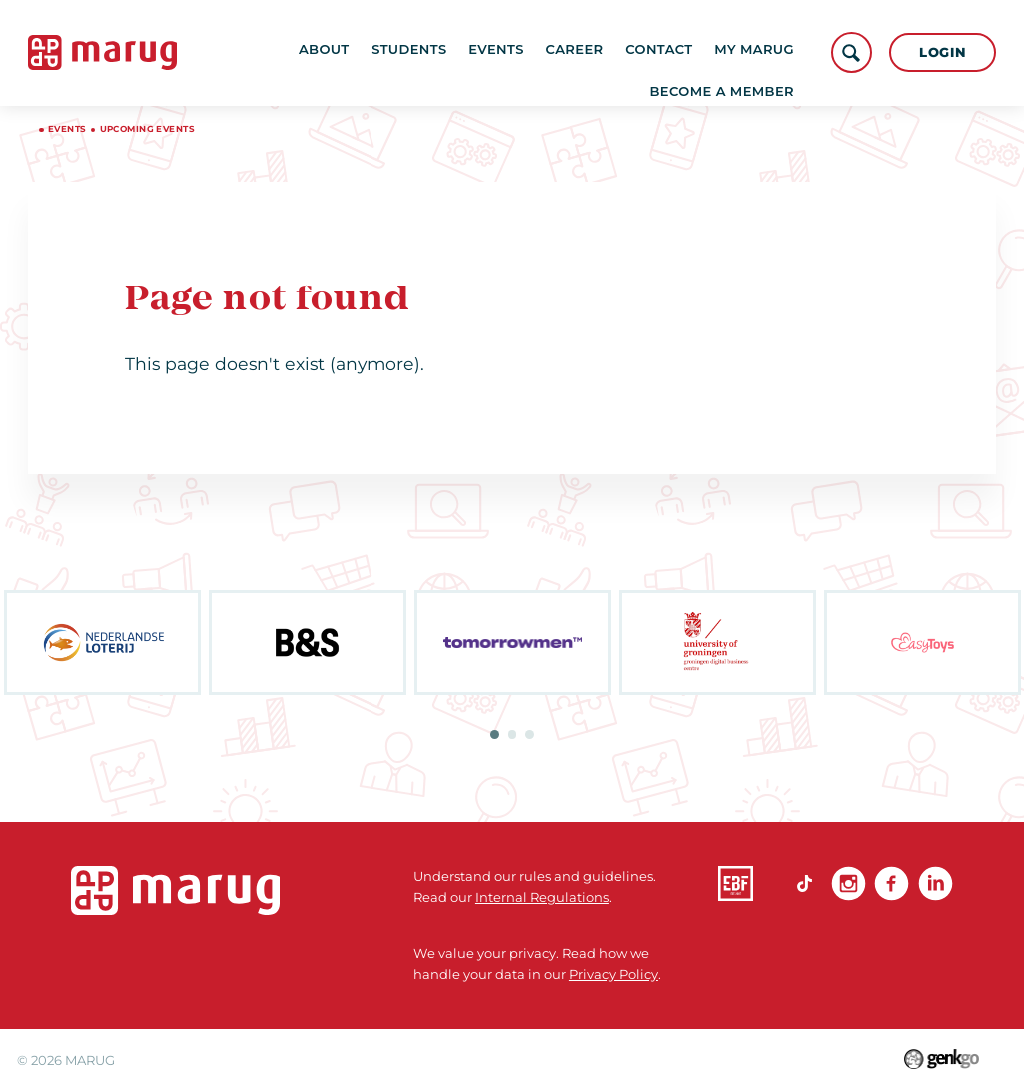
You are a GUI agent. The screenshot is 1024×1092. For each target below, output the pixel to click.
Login (942, 52)
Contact (679, 52)
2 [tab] (512, 734)
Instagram (848, 883)
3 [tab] (529, 734)
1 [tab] (494, 734)
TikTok (804, 883)
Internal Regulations (542, 897)
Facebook (891, 883)
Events (517, 52)
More (764, 52)
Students (429, 52)
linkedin (935, 883)
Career (595, 52)
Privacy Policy (613, 974)
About (345, 52)
